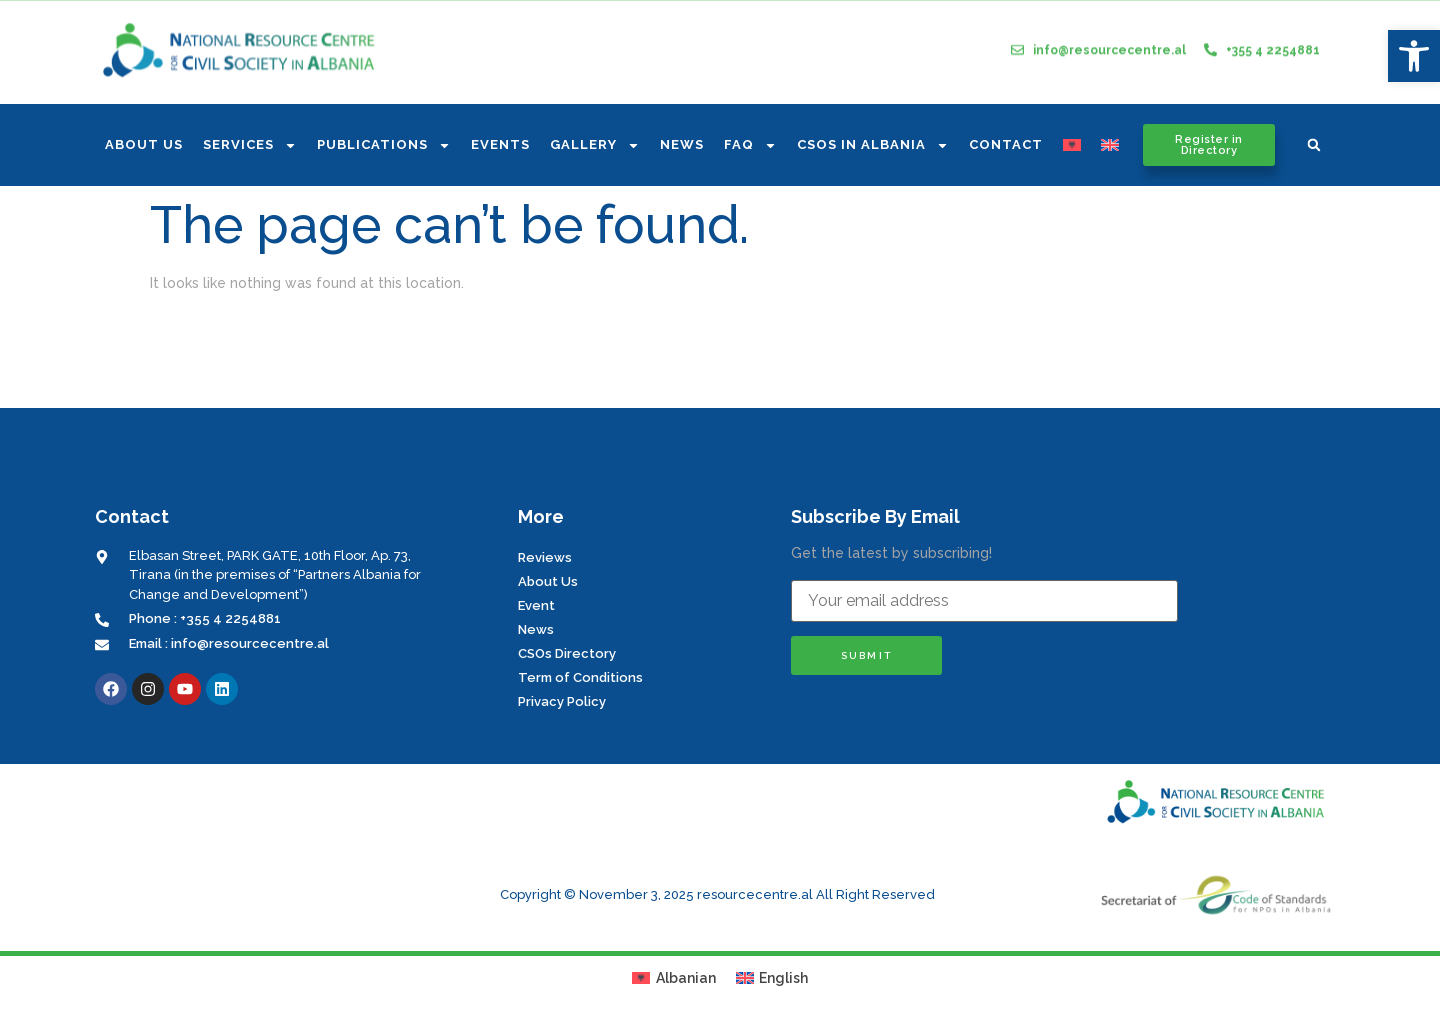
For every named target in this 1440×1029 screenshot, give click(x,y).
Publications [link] (384, 145)
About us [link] (144, 144)
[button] (1314, 145)
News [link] (682, 144)
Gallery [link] (595, 145)
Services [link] (250, 145)
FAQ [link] (750, 145)
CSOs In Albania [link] (873, 145)
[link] (1414, 56)
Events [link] (500, 144)
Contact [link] (1006, 144)
